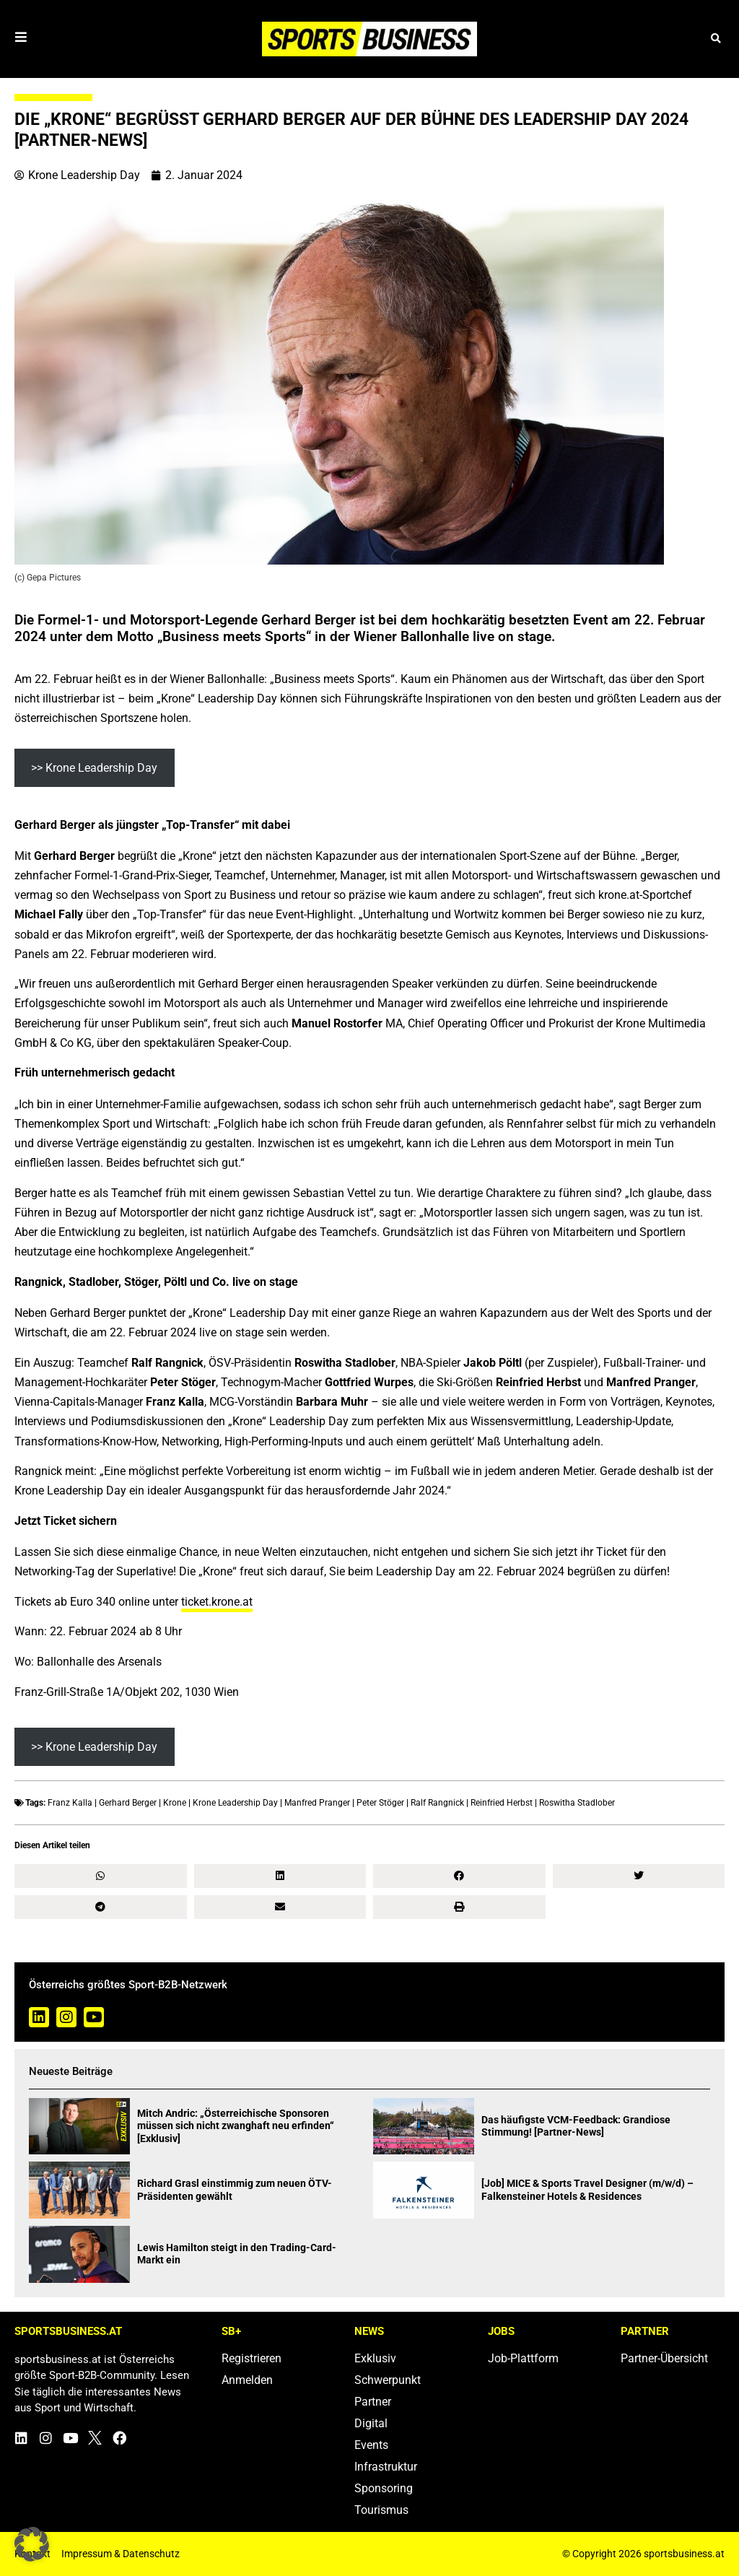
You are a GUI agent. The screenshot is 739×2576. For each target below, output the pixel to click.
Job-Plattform (523, 2358)
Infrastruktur (385, 2466)
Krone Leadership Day (235, 1803)
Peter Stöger (380, 1803)
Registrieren (251, 2358)
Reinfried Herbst (502, 1803)
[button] (716, 39)
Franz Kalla (70, 1803)
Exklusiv (375, 2358)
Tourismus (381, 2510)
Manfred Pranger (317, 1803)
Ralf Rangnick (437, 1803)
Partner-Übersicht (664, 2358)
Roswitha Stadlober (577, 1803)
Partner (372, 2402)
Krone (174, 1803)
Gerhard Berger (128, 1803)
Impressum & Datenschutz (120, 2554)
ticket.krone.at (217, 1602)
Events (371, 2445)
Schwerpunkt (387, 2380)
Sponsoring (383, 2488)
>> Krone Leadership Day (94, 768)
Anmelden (247, 2380)
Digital (371, 2423)
